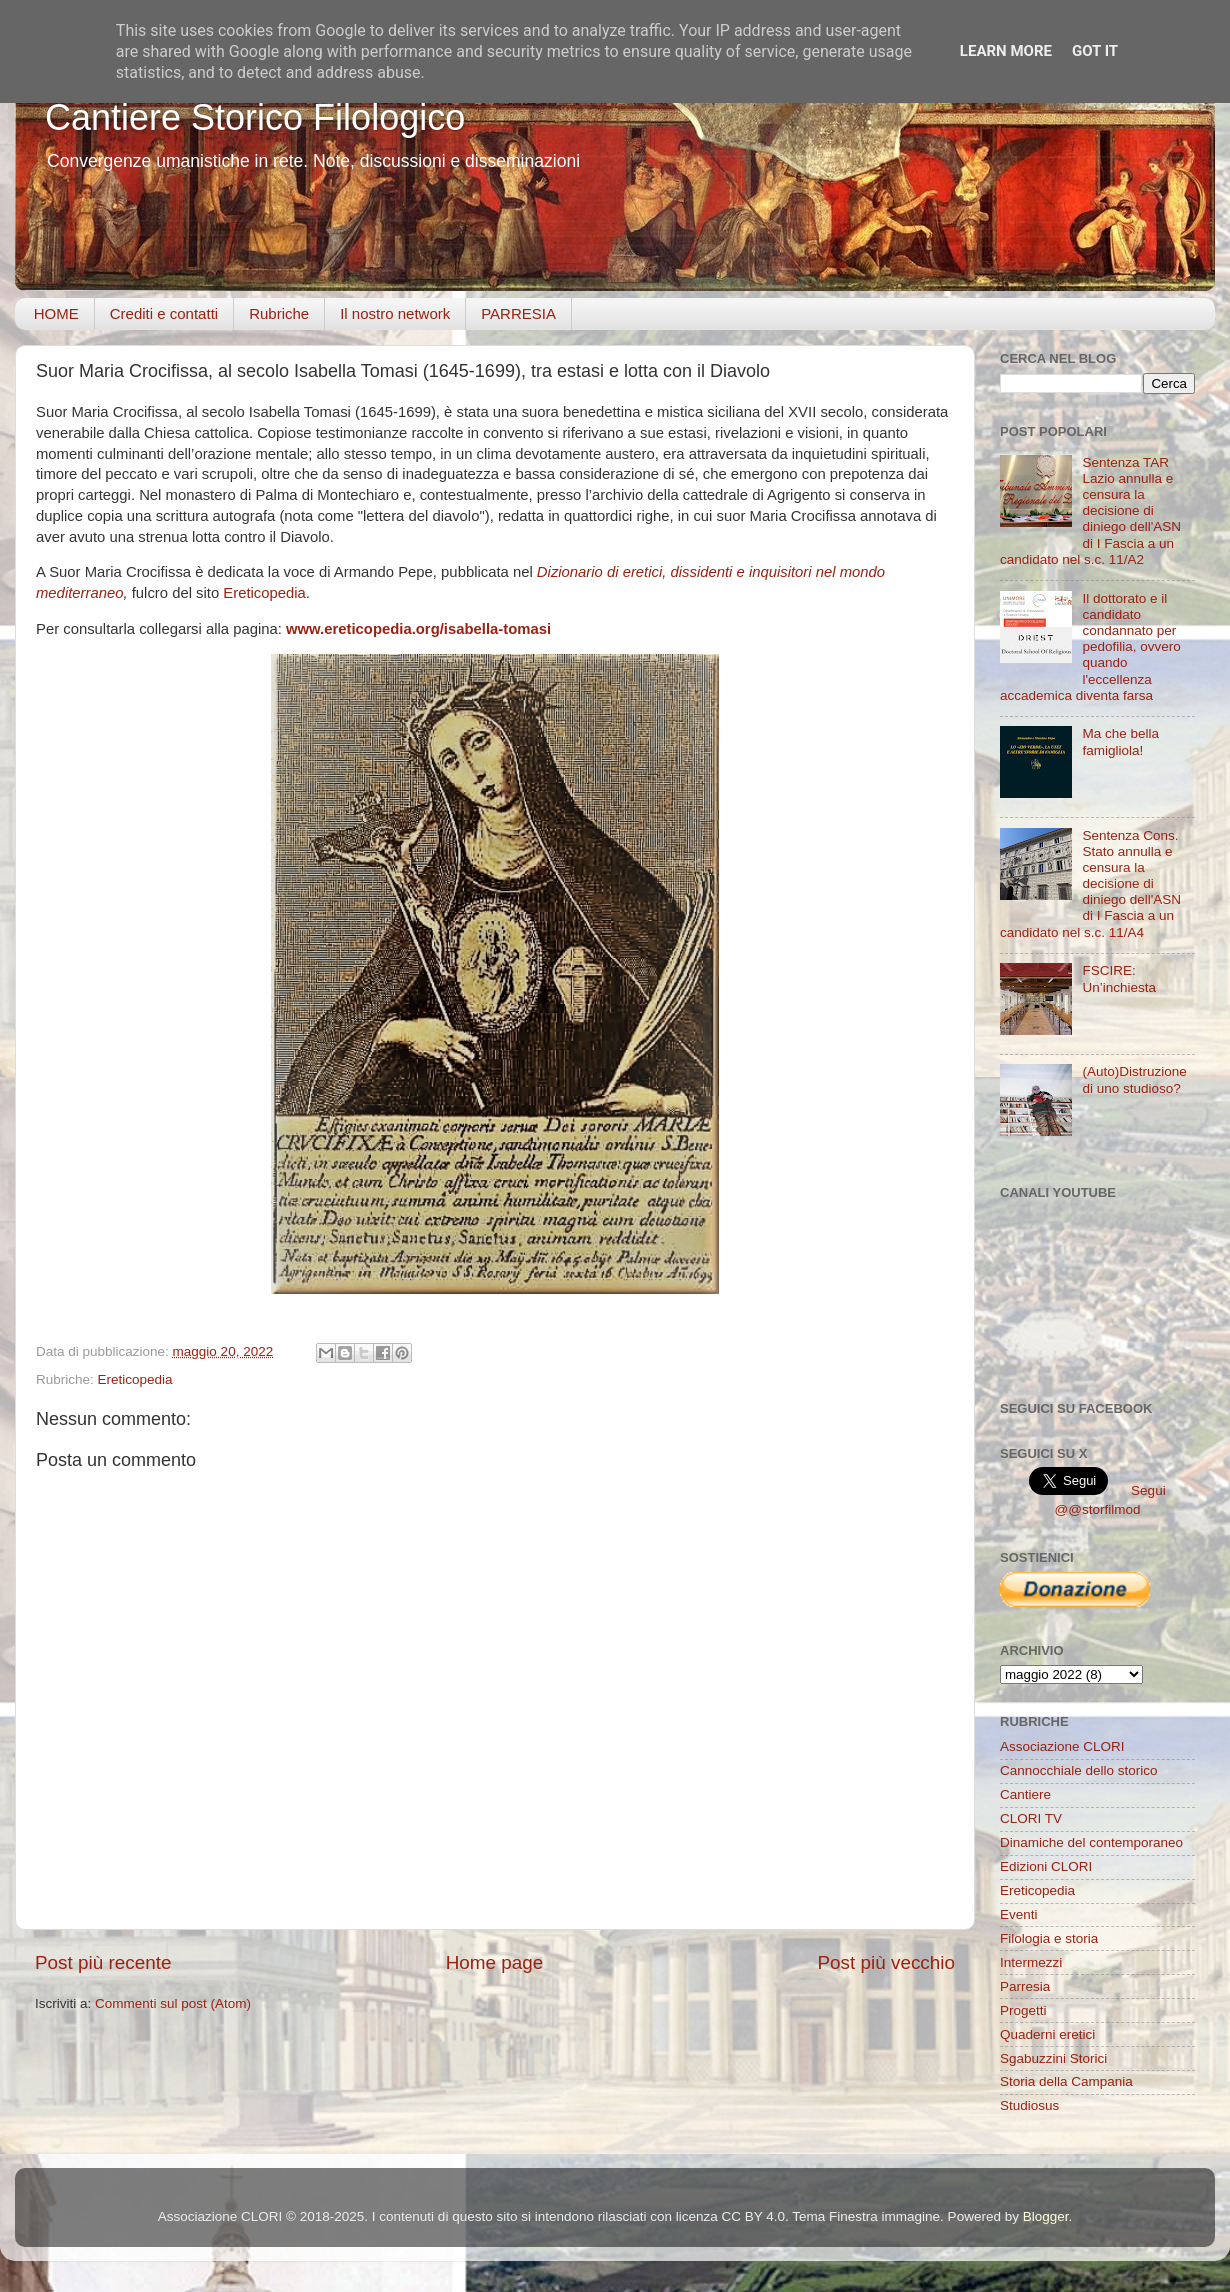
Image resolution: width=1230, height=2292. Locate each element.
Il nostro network (395, 313)
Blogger (1046, 2216)
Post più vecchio (886, 1962)
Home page (495, 1962)
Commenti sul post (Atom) (173, 2003)
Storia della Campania (1066, 2081)
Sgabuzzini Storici (1053, 2058)
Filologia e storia (1049, 1938)
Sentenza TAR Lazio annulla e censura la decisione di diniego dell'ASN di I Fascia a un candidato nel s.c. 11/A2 (1090, 511)
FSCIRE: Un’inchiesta (1119, 978)
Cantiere (1025, 1794)
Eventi (1019, 1914)
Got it (1095, 51)
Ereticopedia (264, 593)
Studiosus (1029, 2105)
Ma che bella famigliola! (1120, 741)
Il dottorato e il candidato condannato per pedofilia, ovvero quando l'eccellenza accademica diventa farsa (1090, 647)
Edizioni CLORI (1046, 1866)
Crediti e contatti (164, 313)
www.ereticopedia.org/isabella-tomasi (418, 629)
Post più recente (103, 1962)
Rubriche (279, 313)
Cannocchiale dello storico (1079, 1770)
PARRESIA (518, 313)
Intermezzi (1031, 1962)
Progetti (1023, 2010)
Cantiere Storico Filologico (255, 117)
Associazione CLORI (1062, 1746)
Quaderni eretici (1047, 2034)
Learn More (1006, 51)
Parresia (1025, 1986)
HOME (56, 313)
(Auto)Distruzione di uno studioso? (1134, 1079)
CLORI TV (1031, 1818)
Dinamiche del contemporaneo (1091, 1842)
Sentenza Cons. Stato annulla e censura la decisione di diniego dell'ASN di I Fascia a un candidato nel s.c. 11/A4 (1090, 884)
